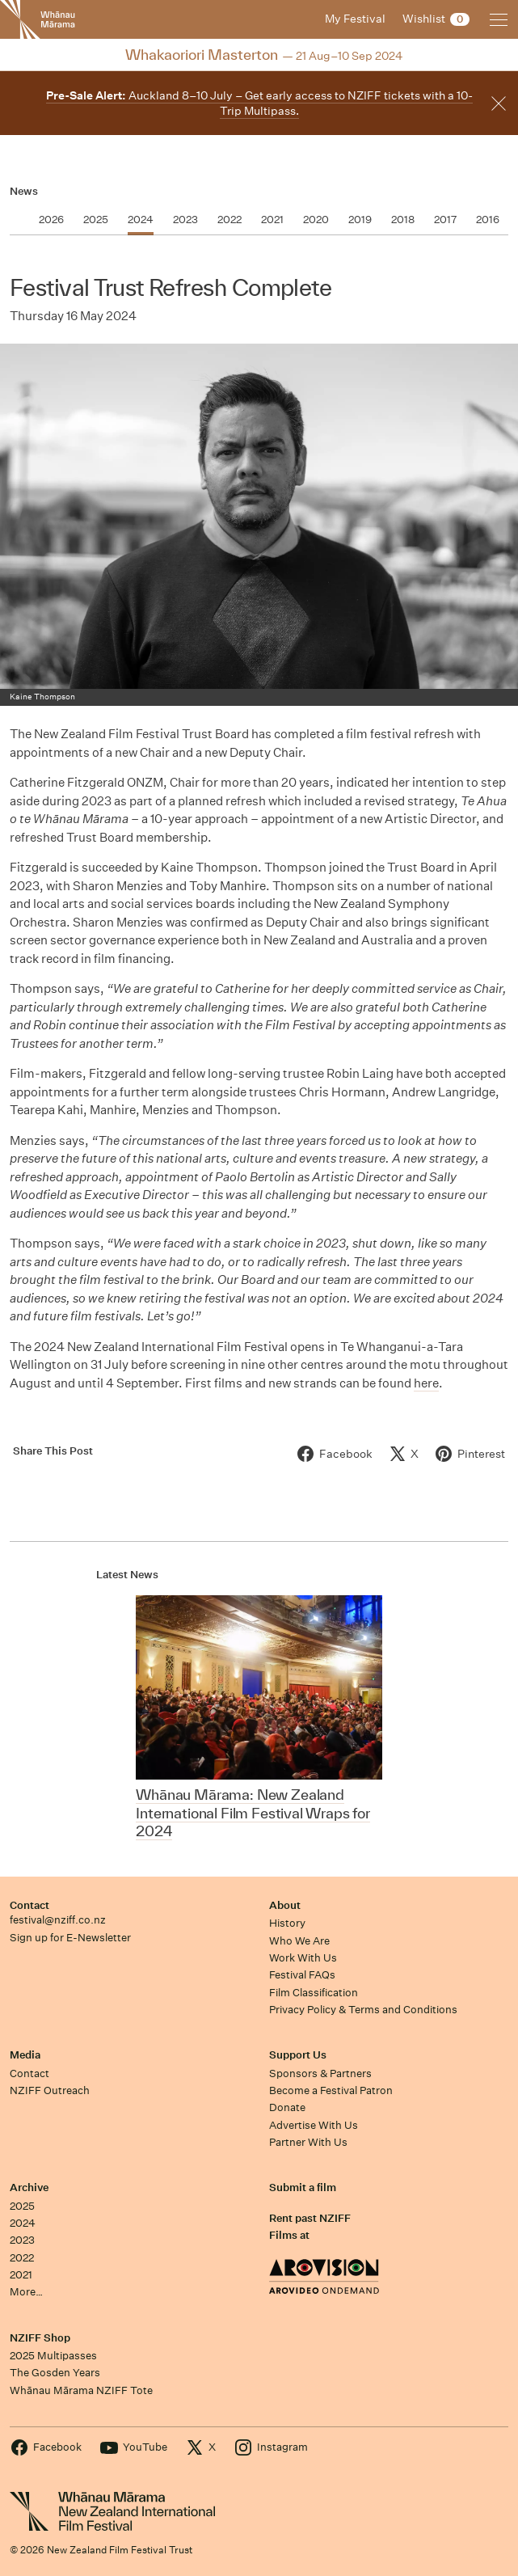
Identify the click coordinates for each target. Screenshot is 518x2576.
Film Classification (313, 1993)
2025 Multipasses (53, 2356)
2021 (21, 2275)
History (287, 1923)
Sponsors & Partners (320, 2073)
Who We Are (299, 1941)
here (426, 1383)
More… (26, 2292)
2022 (22, 2258)
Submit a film (302, 2187)
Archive (29, 2187)
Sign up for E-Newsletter (70, 1938)
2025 (22, 2206)
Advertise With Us (313, 2125)
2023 (22, 2240)
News (24, 191)
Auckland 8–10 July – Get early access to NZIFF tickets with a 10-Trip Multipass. (259, 103)
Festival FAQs (302, 1975)
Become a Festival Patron (331, 2090)
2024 (23, 2223)
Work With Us (303, 1958)
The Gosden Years (55, 2373)
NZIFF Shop (40, 2338)
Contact (29, 1905)
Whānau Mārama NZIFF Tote (81, 2390)
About (285, 1905)
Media (25, 2055)
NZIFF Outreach (50, 2090)
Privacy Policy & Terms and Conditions (363, 2009)
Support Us (297, 2055)
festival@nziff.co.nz (58, 1920)
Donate (287, 2107)
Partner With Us (308, 2142)
